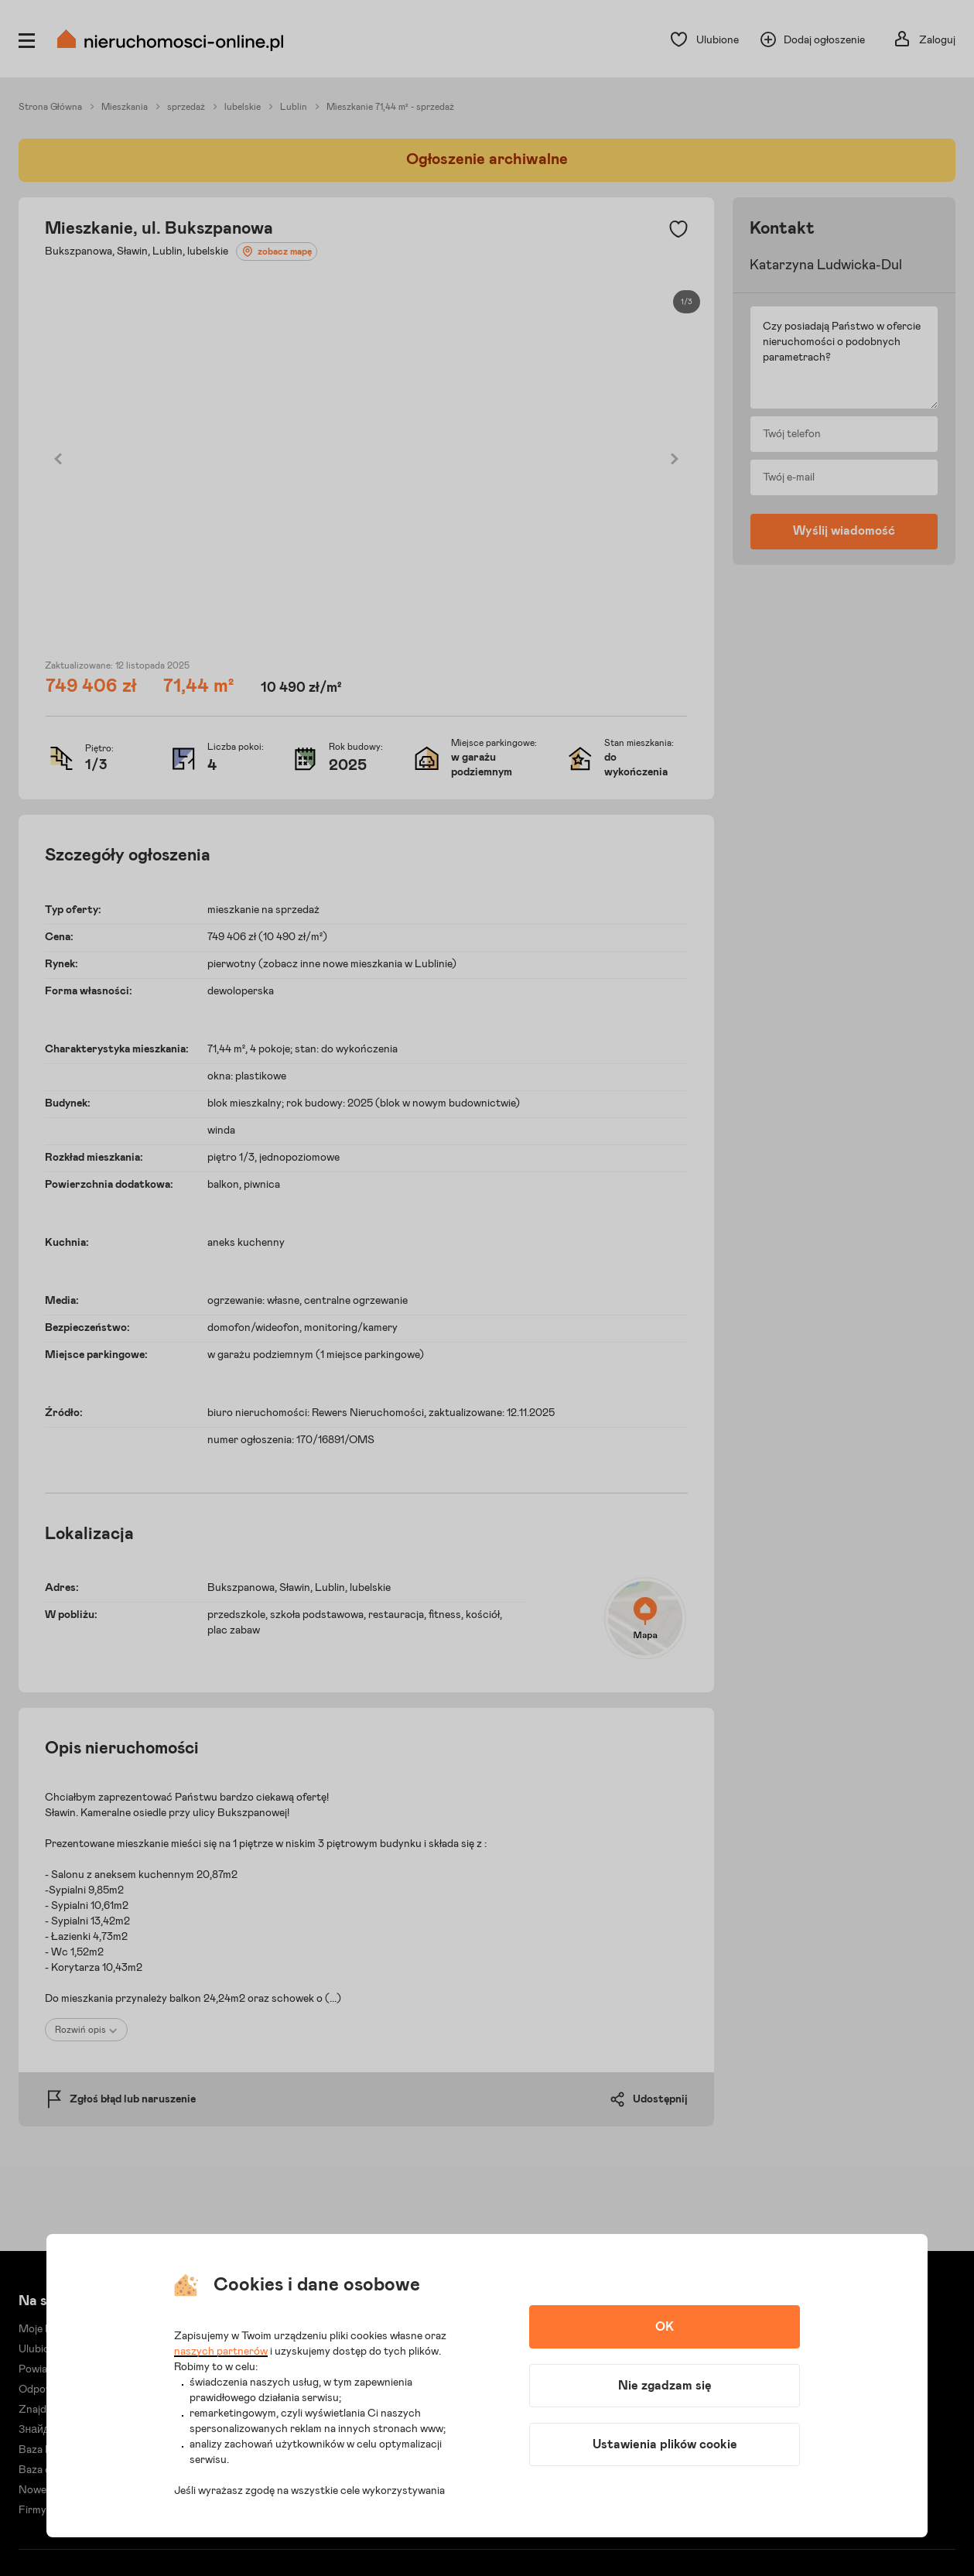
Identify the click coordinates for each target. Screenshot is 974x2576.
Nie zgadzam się (665, 2385)
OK (664, 2327)
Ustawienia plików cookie (665, 2444)
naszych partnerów (221, 2351)
